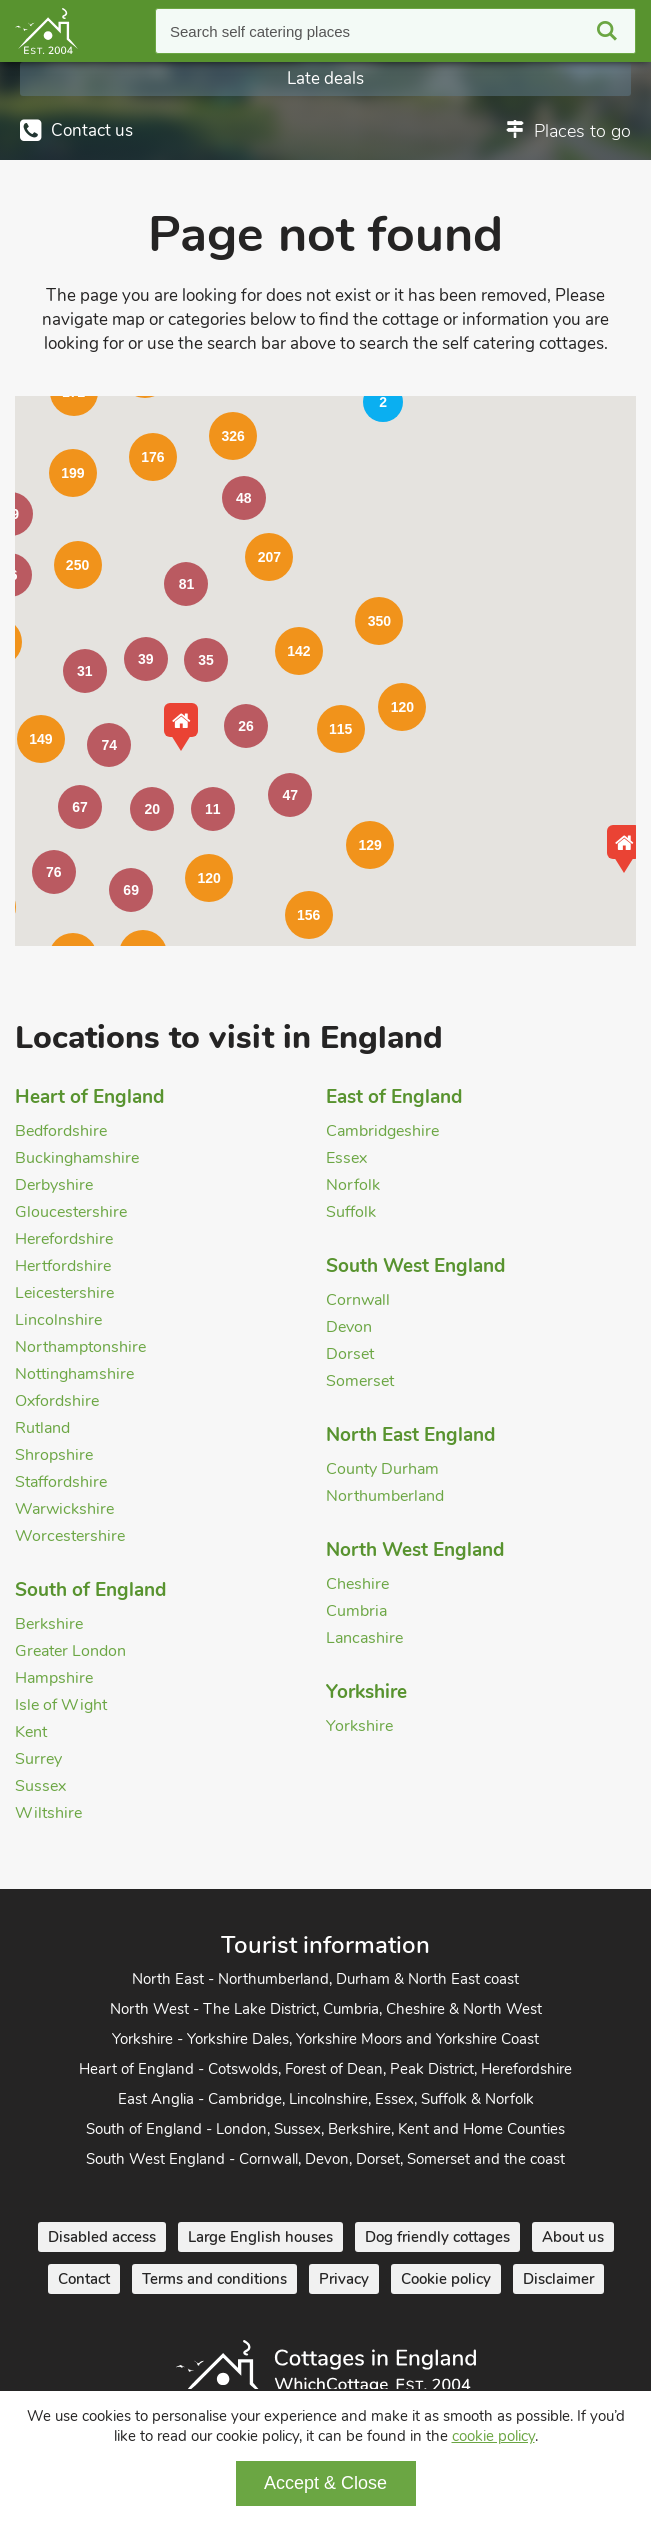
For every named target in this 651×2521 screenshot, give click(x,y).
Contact (84, 2279)
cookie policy (493, 2436)
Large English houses (260, 2237)
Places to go (582, 131)
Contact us (92, 130)
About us (573, 2237)
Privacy (344, 2279)
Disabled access (102, 2237)
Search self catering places (260, 31)
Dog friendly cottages (437, 2237)
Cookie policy (446, 2279)
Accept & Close (325, 2483)
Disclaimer (558, 2279)
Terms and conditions (214, 2279)
